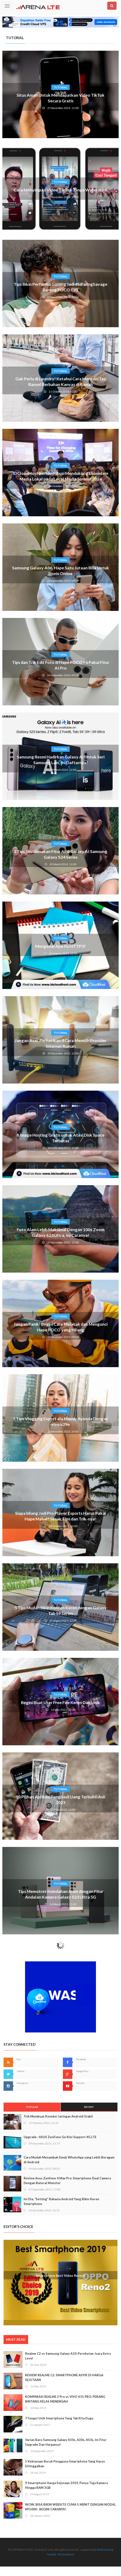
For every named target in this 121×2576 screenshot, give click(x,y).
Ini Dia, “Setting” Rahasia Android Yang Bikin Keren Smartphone (61, 2201)
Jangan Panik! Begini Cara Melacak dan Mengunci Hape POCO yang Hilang (60, 1327)
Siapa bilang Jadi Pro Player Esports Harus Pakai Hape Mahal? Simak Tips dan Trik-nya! (60, 1516)
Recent (89, 2106)
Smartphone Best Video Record (60, 2275)
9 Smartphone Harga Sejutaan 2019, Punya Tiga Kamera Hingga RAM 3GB (66, 2485)
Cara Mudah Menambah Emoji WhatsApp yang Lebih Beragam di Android (69, 2159)
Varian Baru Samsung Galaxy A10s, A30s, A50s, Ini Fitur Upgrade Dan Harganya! (66, 2442)
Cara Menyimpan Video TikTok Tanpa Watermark (60, 189)
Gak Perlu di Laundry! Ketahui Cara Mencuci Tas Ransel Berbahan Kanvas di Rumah (60, 381)
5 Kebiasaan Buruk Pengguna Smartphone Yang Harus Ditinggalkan (65, 2463)
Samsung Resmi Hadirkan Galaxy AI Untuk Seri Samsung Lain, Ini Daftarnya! (60, 759)
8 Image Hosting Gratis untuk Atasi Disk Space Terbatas (60, 1138)
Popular (32, 2106)
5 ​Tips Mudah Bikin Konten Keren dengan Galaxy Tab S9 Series (60, 1610)
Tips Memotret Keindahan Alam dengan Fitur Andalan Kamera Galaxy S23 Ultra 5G (60, 1894)
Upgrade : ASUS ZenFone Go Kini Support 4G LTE (60, 2137)
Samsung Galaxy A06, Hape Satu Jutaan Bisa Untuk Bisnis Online (60, 570)
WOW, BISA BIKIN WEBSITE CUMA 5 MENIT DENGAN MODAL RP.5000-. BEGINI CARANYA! (70, 2507)
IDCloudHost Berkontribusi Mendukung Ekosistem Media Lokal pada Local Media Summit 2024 (60, 476)
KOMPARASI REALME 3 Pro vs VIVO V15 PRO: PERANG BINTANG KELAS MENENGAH (65, 2399)
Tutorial (60, 87)
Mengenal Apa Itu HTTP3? (60, 946)
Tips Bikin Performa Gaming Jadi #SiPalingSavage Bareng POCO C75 (60, 287)
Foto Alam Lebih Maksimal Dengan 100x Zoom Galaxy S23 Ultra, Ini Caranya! (61, 1232)
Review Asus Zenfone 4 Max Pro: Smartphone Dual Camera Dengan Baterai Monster (67, 2180)
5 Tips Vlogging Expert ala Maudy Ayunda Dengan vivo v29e (61, 1421)
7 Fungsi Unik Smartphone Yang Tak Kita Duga (59, 2418)
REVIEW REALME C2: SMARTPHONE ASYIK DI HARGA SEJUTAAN (64, 2377)
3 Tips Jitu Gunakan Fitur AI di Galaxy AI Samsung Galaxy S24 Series (60, 854)
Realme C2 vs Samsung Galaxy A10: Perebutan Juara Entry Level (68, 2356)
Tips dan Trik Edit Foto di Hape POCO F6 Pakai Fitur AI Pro (61, 665)
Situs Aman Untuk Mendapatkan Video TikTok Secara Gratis (60, 98)
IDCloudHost (66, 2554)
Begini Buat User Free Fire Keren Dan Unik (60, 1702)
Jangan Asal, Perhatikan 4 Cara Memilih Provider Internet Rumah (60, 1043)
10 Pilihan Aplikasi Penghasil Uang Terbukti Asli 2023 (61, 1799)
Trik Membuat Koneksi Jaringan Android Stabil (58, 2116)
